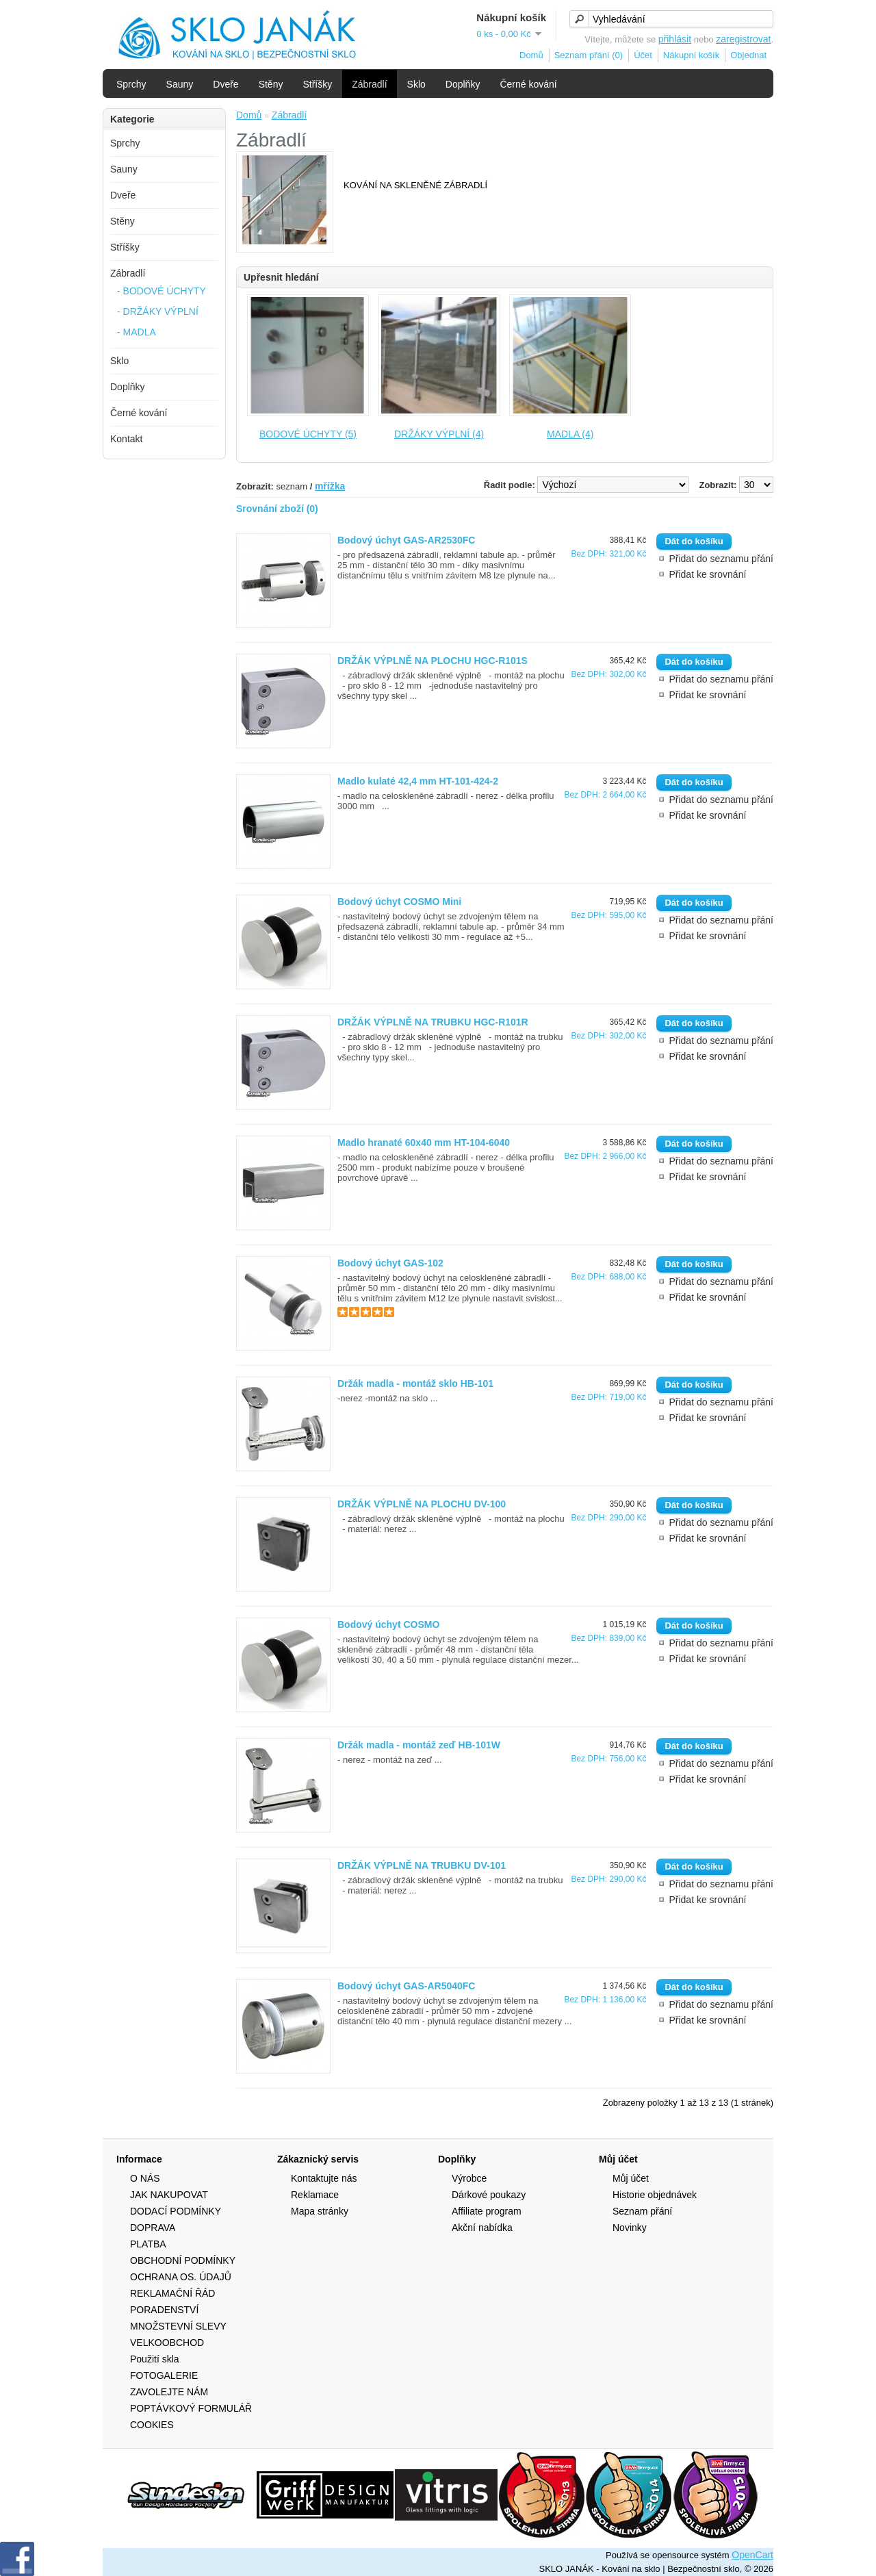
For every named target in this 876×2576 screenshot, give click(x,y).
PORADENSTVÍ (164, 2309)
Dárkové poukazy (489, 2194)
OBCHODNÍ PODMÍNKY (182, 2260)
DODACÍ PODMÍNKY (175, 2211)
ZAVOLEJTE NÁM (169, 2391)
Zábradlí (369, 84)
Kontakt (126, 438)
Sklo (416, 84)
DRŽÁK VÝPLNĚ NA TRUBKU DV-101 (421, 1865)
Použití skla (154, 2359)
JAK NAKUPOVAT (169, 2194)
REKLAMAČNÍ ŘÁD (172, 2293)
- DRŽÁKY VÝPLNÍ (157, 311)
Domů (531, 55)
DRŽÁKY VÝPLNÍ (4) (439, 434)
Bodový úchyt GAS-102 (390, 1263)
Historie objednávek (655, 2194)
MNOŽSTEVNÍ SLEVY (178, 2326)
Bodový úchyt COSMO (388, 1624)
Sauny (180, 84)
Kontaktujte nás (324, 2178)
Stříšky (317, 84)
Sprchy (131, 84)
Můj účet (631, 2178)
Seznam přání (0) (588, 55)
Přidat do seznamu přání (721, 558)
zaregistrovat (743, 39)
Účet (643, 55)
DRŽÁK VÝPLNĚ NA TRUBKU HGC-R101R (432, 1022)
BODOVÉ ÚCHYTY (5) (308, 434)
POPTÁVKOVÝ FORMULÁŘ (191, 2408)
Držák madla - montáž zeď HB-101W (418, 1744)
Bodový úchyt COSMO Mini (399, 901)
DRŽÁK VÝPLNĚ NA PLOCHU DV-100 (421, 1504)
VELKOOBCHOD (167, 2342)
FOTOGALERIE (164, 2375)
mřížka (330, 486)
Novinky (630, 2227)
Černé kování (528, 84)
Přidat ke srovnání (707, 574)
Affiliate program (486, 2211)
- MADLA (136, 332)
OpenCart (752, 2554)
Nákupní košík (691, 55)
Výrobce (469, 2178)
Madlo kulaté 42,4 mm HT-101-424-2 (417, 781)
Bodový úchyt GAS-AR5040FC (406, 1985)
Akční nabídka (482, 2227)
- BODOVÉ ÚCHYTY (161, 290)
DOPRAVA (152, 2227)
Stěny (271, 84)
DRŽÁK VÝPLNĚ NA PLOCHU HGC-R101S (432, 660)
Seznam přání (642, 2211)
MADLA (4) (570, 434)
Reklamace (315, 2194)
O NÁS (145, 2178)
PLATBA (148, 2244)
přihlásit (674, 39)
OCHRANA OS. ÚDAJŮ (180, 2276)
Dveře (225, 84)
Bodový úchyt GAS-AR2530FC (406, 540)
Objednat (748, 55)
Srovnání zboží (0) (277, 508)
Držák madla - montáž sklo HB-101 (415, 1383)
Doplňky (463, 84)
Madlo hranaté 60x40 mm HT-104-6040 (423, 1142)
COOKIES (152, 2424)
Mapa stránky (319, 2211)
